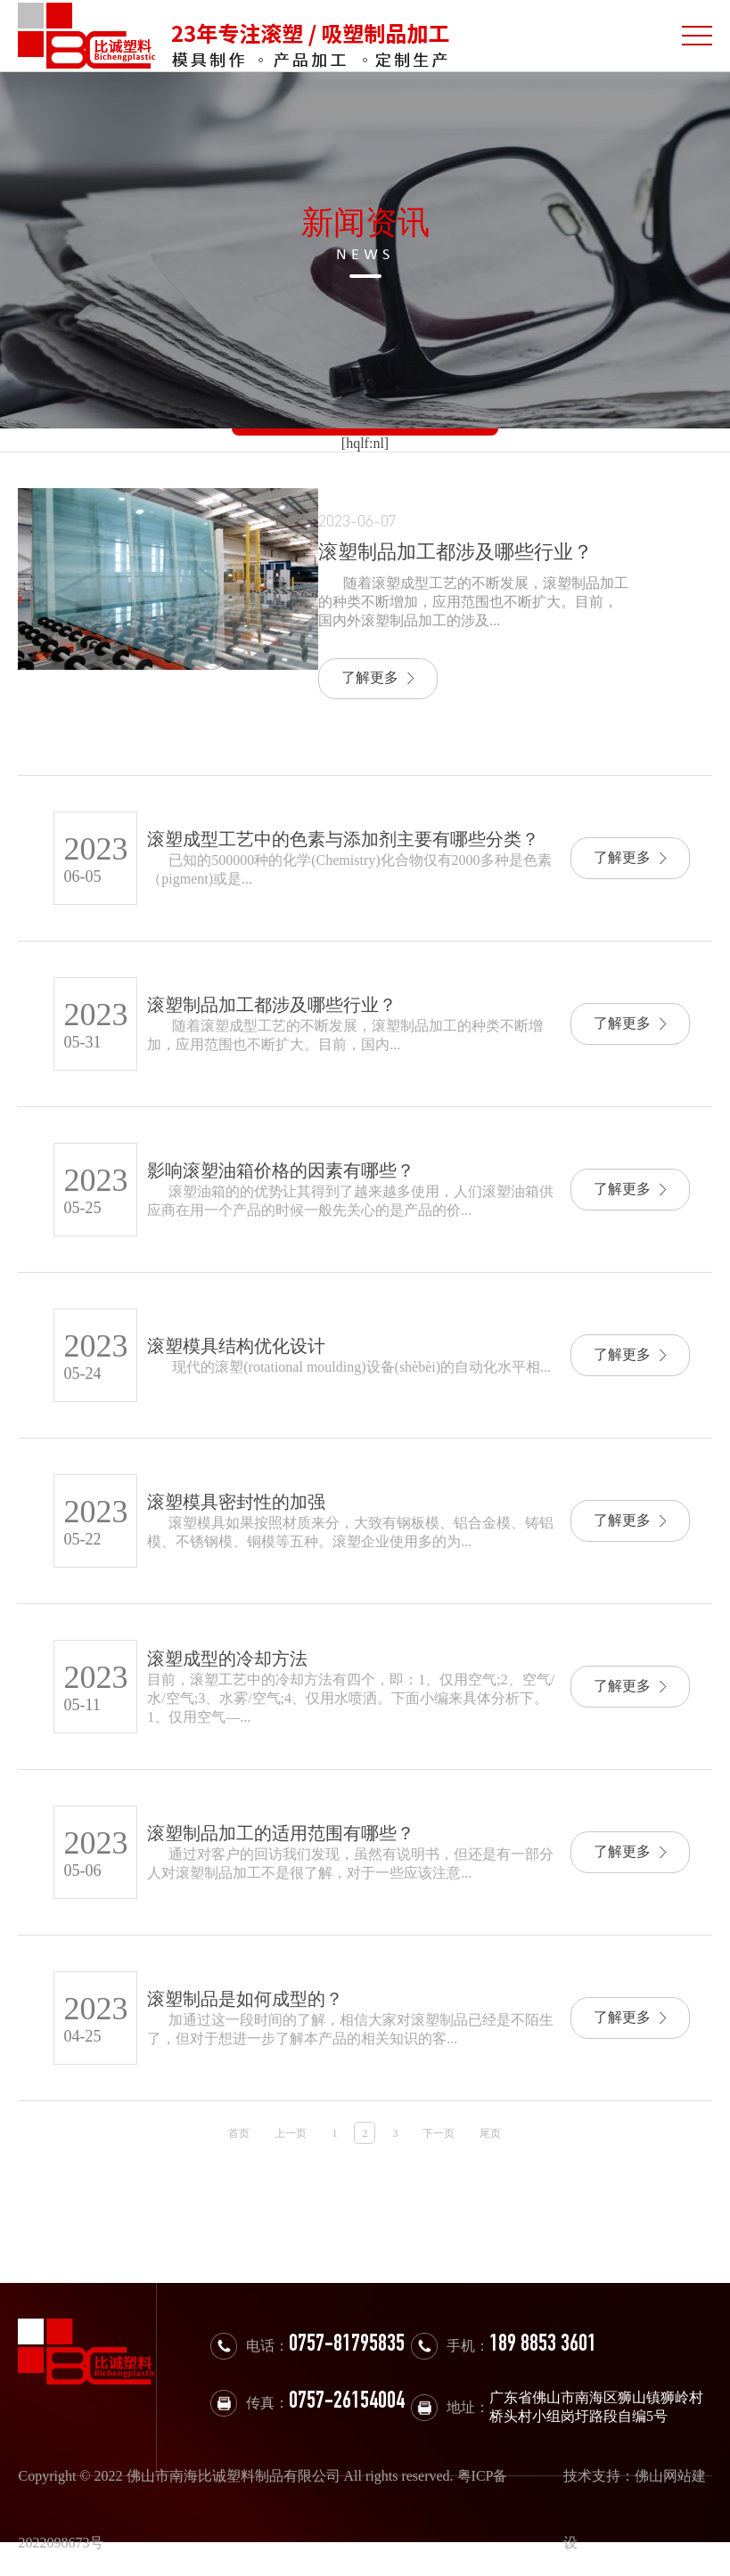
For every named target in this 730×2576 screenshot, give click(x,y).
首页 (239, 2133)
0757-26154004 (347, 2403)
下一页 (438, 2133)
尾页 (490, 2133)
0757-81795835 (347, 2346)
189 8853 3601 (542, 2346)
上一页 (291, 2133)
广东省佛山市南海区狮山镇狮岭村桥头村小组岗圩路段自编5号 (596, 2407)
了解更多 (377, 677)
